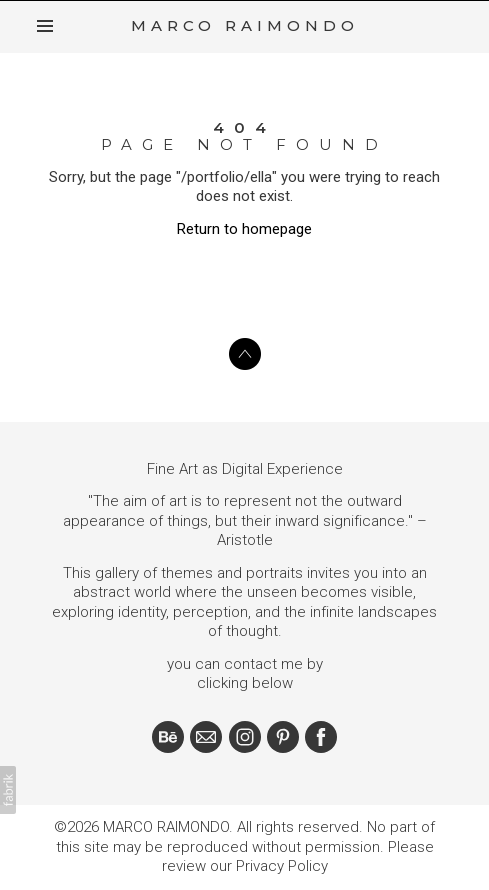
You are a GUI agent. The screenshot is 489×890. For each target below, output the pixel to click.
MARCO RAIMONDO (166, 827)
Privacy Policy (282, 866)
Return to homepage (244, 228)
